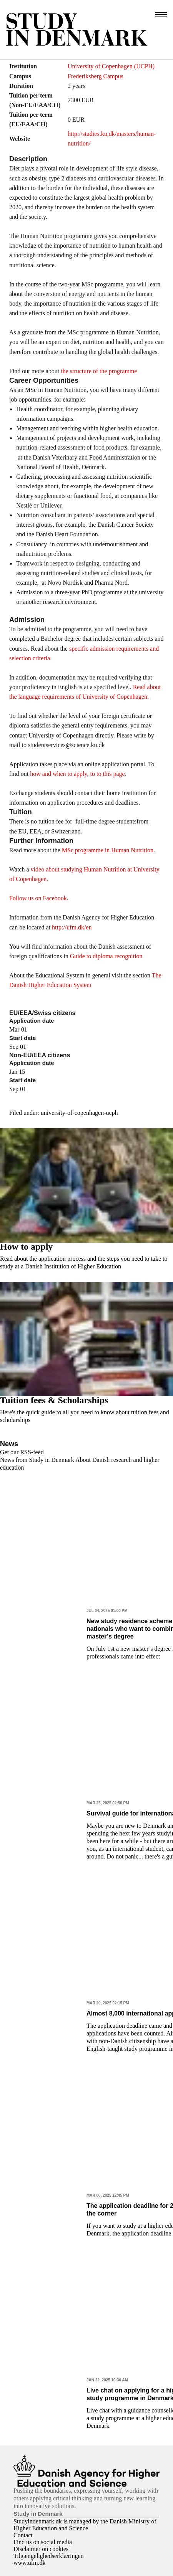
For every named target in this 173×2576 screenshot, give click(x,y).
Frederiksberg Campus (95, 76)
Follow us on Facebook (38, 898)
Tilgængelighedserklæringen (48, 2556)
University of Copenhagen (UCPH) (111, 66)
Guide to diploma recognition (106, 956)
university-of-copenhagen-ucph (79, 1112)
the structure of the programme (99, 371)
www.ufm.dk (29, 2562)
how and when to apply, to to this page (77, 773)
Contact (23, 2535)
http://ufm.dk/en (72, 927)
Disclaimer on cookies (40, 2549)
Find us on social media (42, 2542)
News (9, 1444)
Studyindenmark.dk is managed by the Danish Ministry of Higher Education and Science (84, 2524)
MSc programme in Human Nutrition (107, 850)
